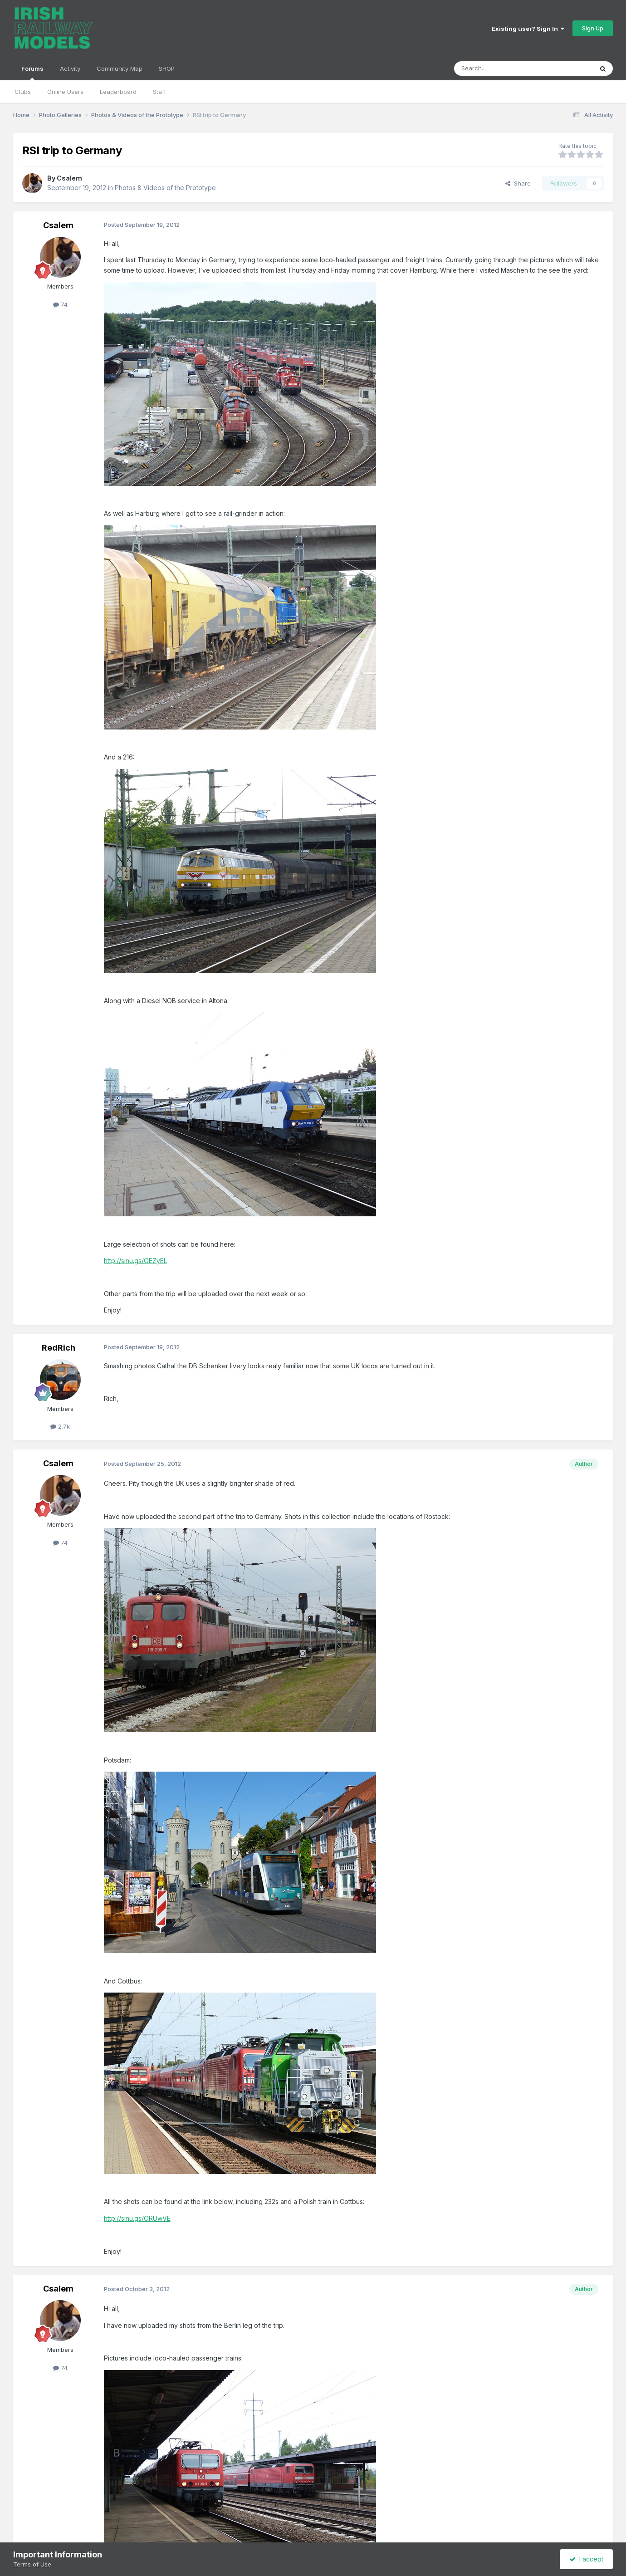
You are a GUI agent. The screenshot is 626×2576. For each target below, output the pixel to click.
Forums (32, 72)
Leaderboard (118, 91)
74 (60, 304)
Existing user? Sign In (528, 28)
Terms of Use (32, 2564)
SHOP (167, 68)
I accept (586, 2559)
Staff (159, 91)
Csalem (69, 178)
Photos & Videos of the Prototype (165, 187)
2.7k (60, 1426)
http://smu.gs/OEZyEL (135, 1260)
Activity (70, 68)
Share (518, 183)
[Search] (500, 68)
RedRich (58, 1347)
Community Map (119, 68)
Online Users (65, 91)
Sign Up (592, 28)
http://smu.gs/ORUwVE (137, 2218)
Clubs (23, 91)
